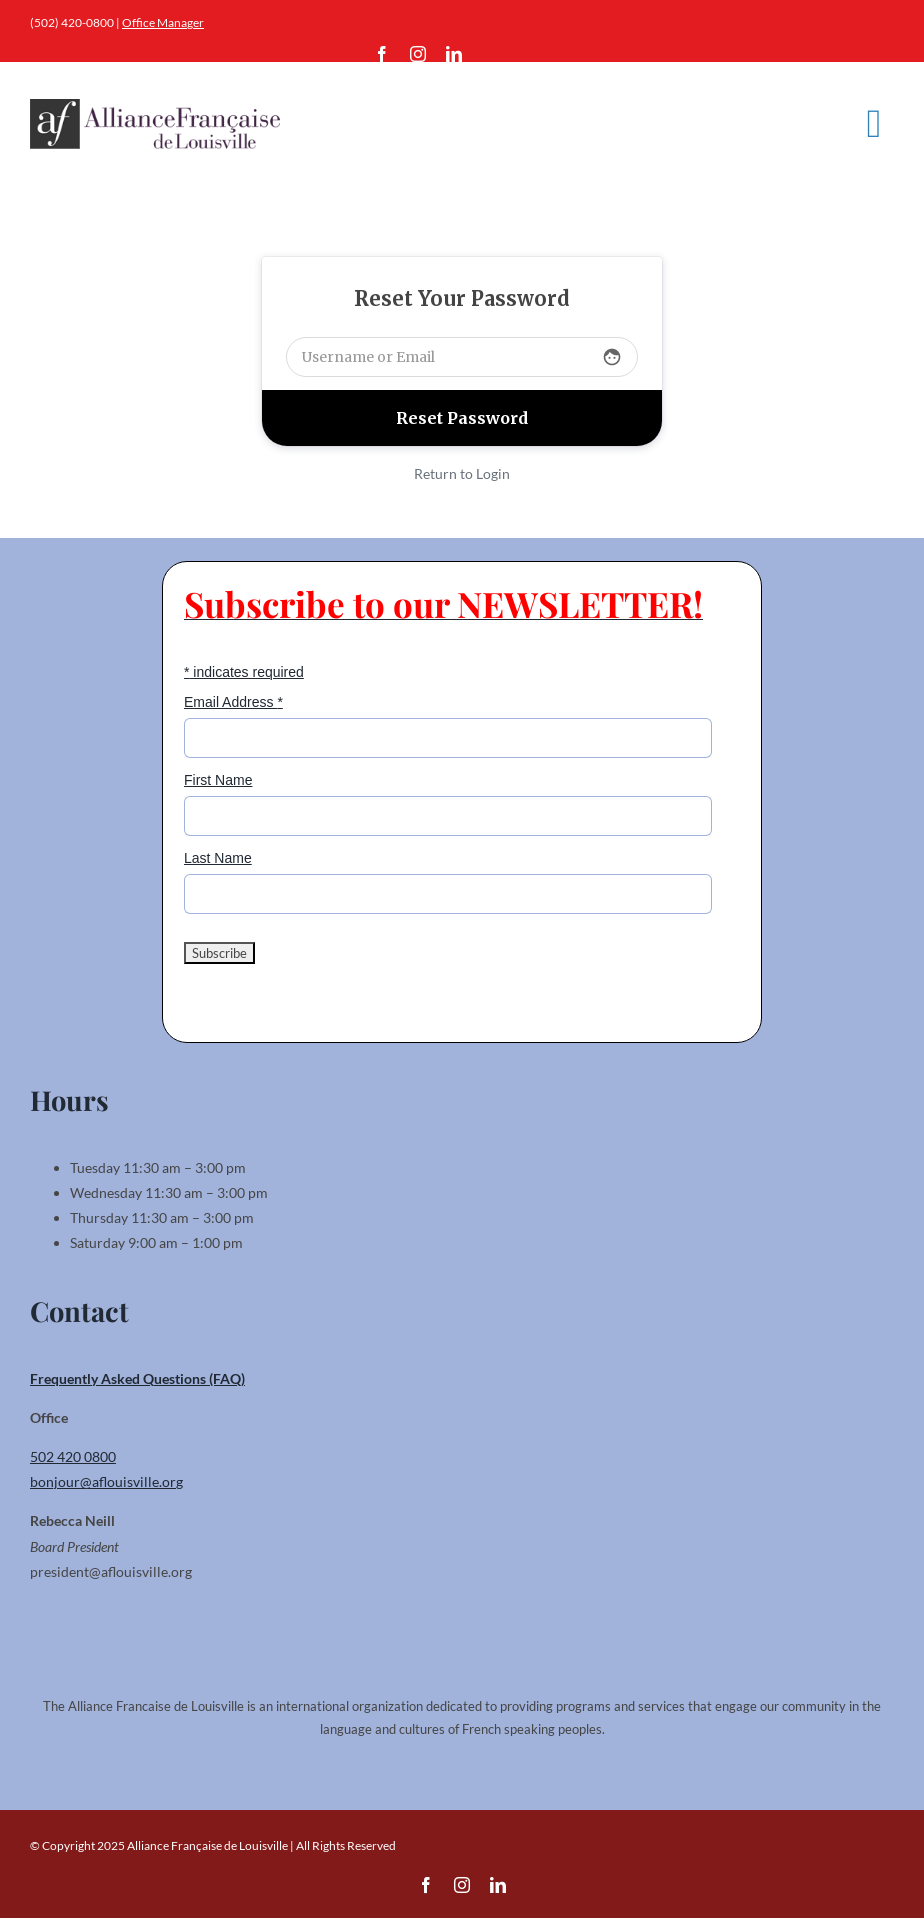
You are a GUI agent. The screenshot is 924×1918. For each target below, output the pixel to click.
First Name (218, 780)
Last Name (218, 858)
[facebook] (382, 54)
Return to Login (462, 473)
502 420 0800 (73, 1456)
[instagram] (418, 54)
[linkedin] (454, 54)
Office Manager (163, 22)
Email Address (233, 702)
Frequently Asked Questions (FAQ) (137, 1378)
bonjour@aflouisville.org (106, 1481)
